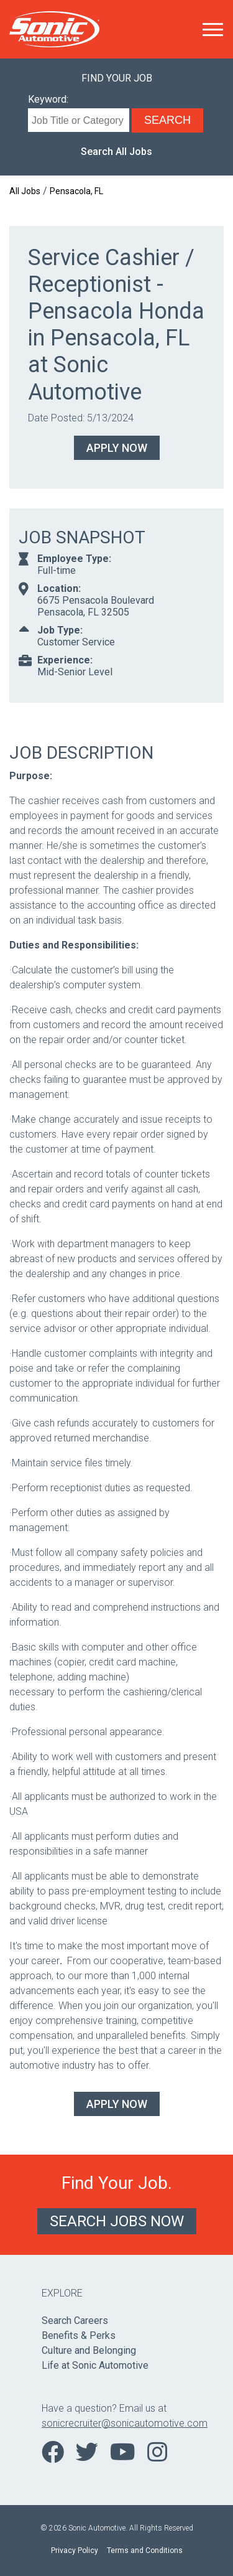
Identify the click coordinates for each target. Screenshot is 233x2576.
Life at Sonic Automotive (95, 2365)
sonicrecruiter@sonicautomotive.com (116, 2423)
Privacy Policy (74, 2550)
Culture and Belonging (89, 2350)
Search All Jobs (116, 151)
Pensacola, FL (76, 191)
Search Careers (75, 2320)
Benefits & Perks (79, 2335)
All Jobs (24, 191)
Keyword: (48, 99)
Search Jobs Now (117, 2221)
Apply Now (116, 447)
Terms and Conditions (145, 2550)
